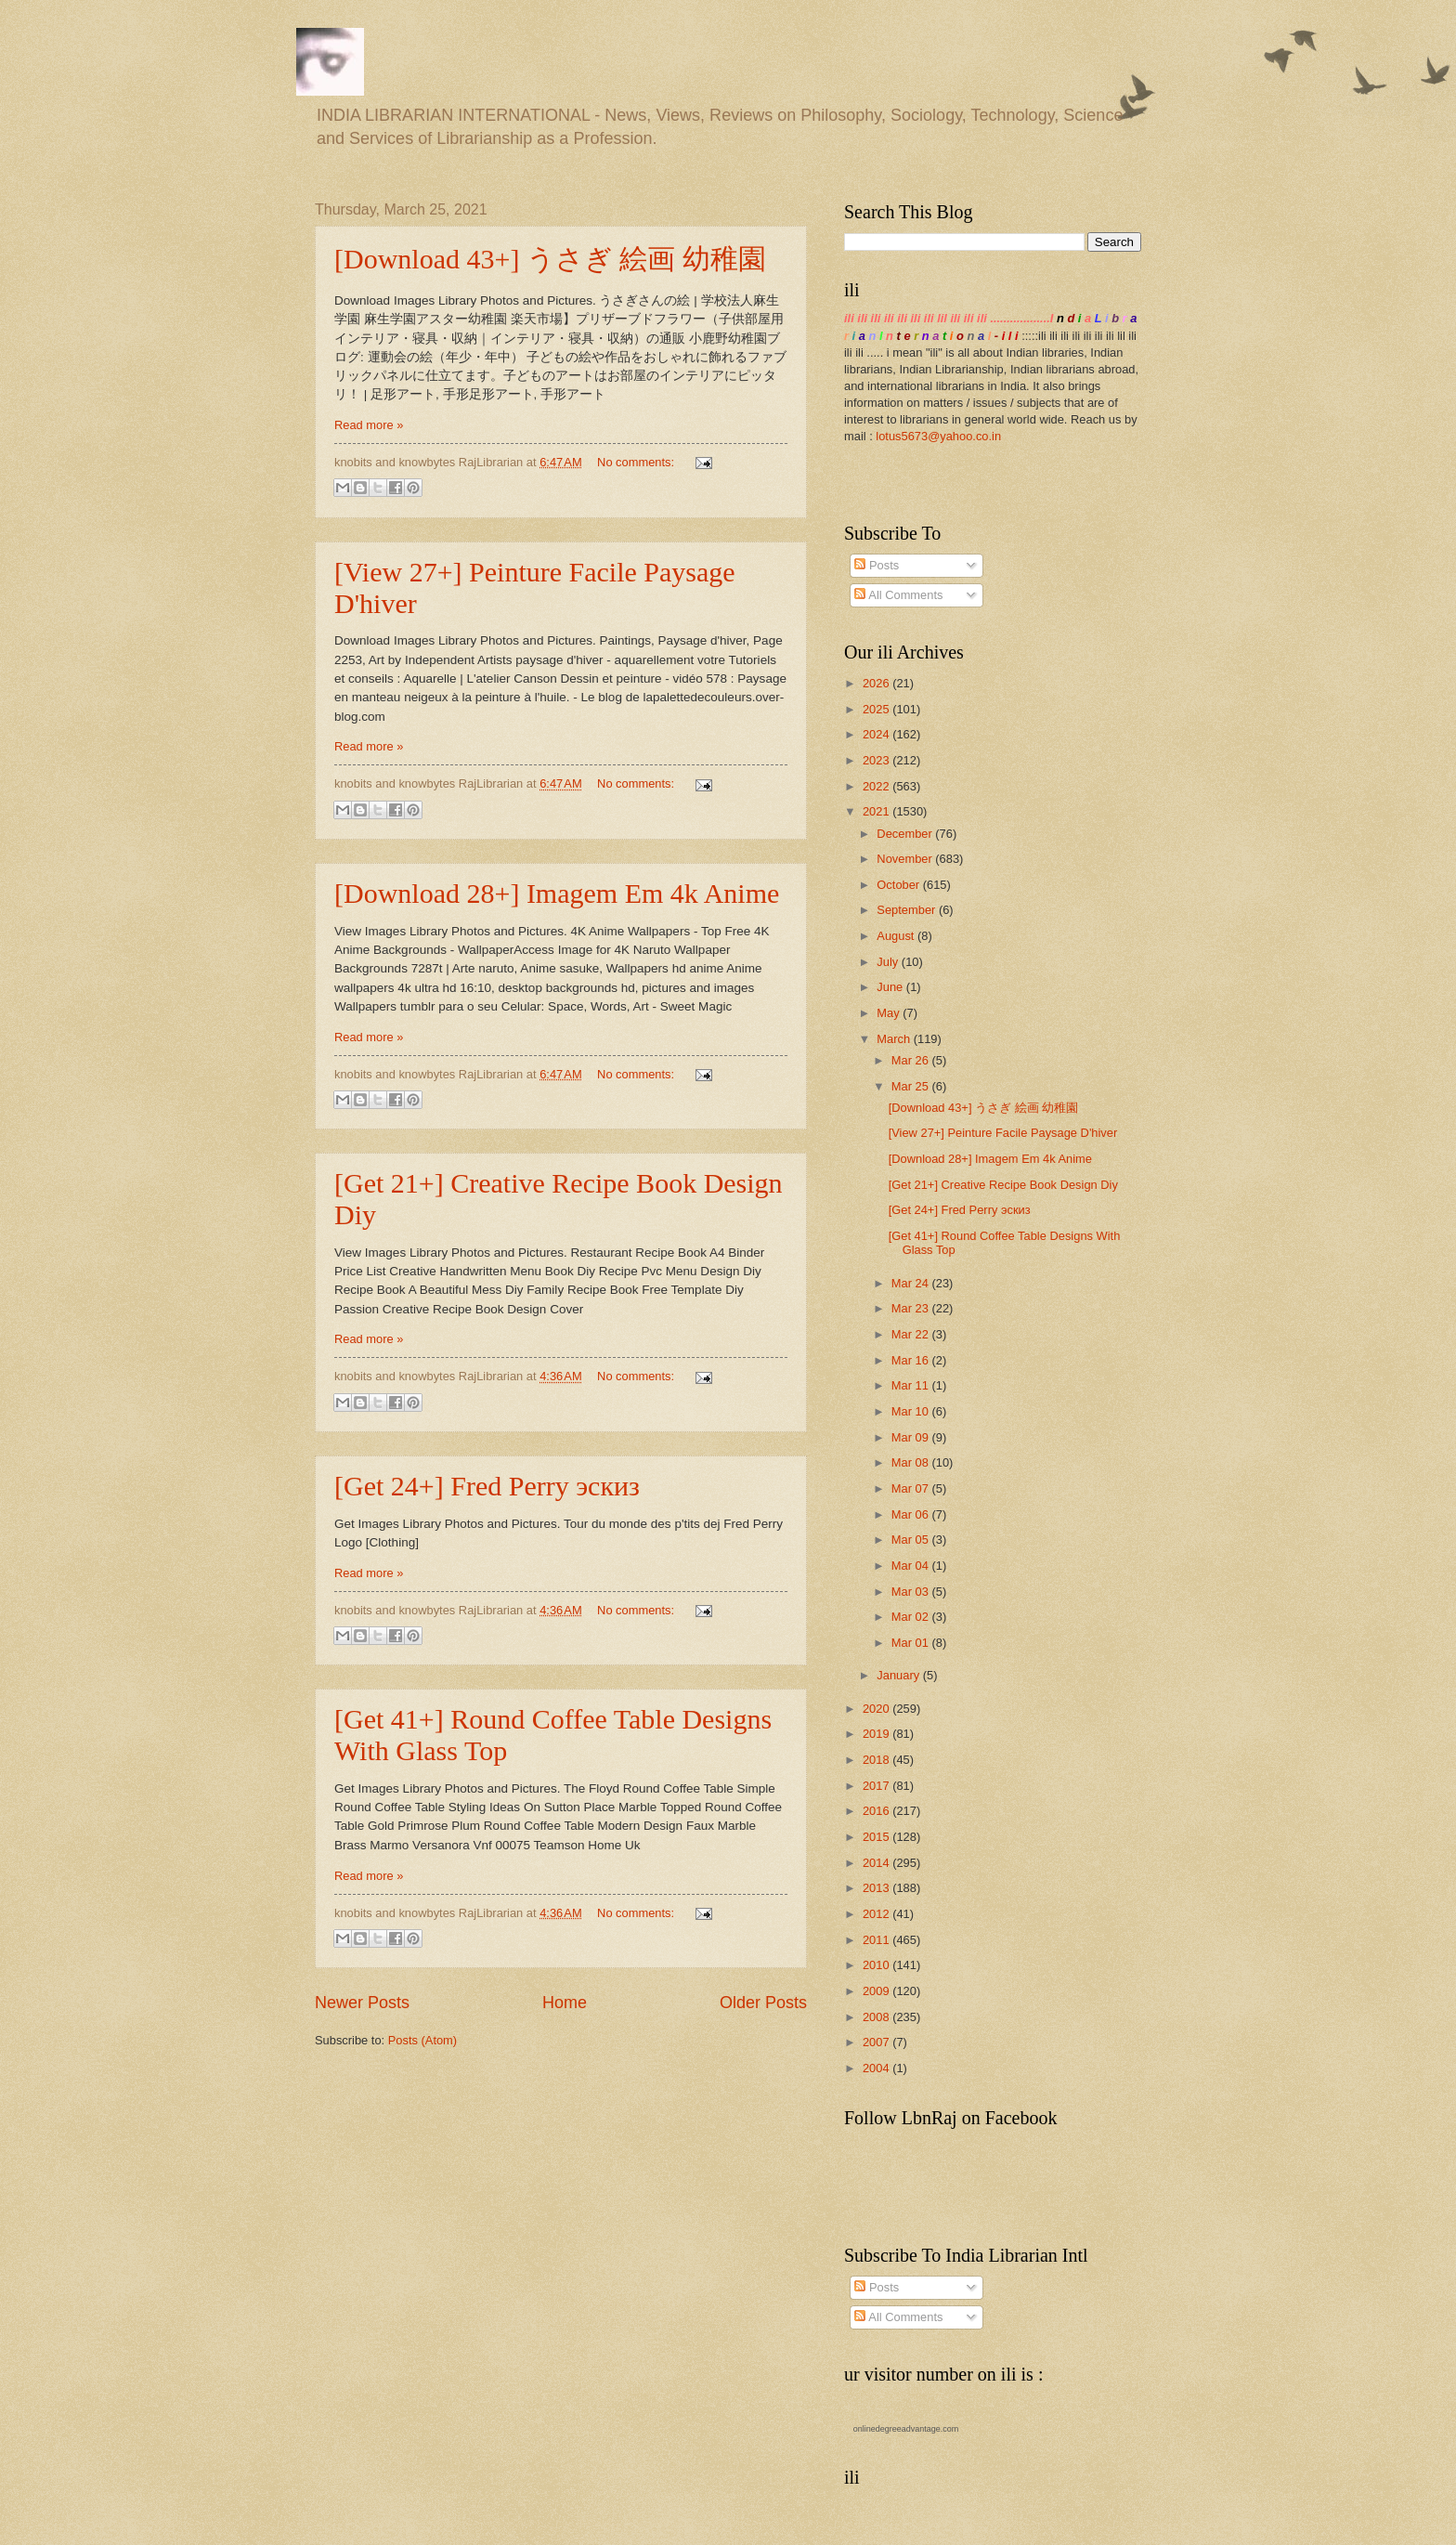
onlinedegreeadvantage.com (906, 2429)
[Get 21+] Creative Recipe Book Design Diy (1003, 1185)
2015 (877, 1837)
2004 (877, 2068)
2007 (877, 2042)
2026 (877, 683)
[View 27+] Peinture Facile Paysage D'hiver (1003, 1133)
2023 (877, 760)
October (899, 885)
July (889, 962)
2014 (877, 1863)
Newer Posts (362, 2002)
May (890, 1013)
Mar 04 (911, 1566)
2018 (877, 1760)
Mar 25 (911, 1086)
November (906, 859)
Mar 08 (911, 1462)
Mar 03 (911, 1592)
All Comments (898, 595)
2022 (877, 786)
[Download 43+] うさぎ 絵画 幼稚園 (550, 258)
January (899, 1675)
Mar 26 (911, 1060)
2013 (877, 1888)
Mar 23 (911, 1308)
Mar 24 (911, 1283)
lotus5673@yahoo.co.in (938, 436)
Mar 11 (911, 1385)
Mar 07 (911, 1488)
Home (564, 2002)
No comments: (637, 462)
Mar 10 (911, 1411)
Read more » (368, 425)
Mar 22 (911, 1334)
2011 (877, 1940)
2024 (877, 734)
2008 (877, 2017)
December (906, 834)
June (891, 987)
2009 (877, 1991)
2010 (877, 1965)
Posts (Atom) (422, 2040)
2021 (877, 811)
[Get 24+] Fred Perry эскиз (487, 1485)
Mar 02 (911, 1617)
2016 (877, 1811)
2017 (877, 1786)
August (897, 936)
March (895, 1039)
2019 (877, 1734)
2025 (877, 709)
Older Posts (763, 2002)
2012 (877, 1914)
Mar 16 (911, 1360)
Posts (876, 565)
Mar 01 (911, 1643)
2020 (877, 1709)
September (908, 910)
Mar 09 (911, 1437)
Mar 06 (911, 1514)
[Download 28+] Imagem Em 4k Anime (556, 893)
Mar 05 (911, 1540)
